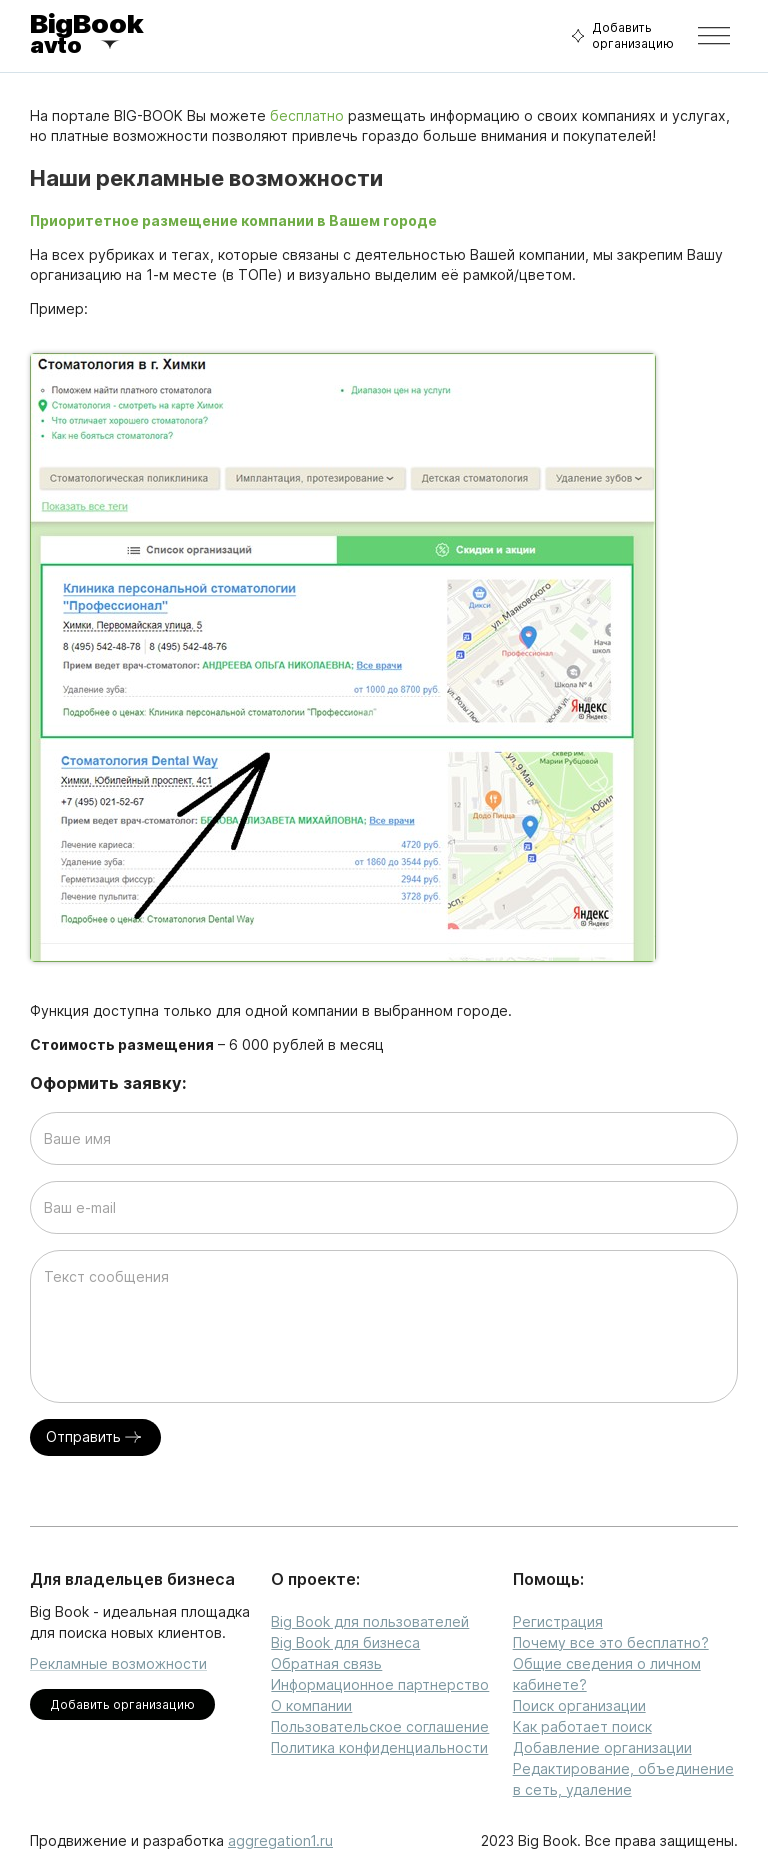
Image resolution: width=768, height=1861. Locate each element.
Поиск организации (579, 1705)
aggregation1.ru (280, 1840)
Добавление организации (602, 1747)
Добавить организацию (620, 36)
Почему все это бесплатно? (611, 1642)
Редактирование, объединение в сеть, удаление (623, 1779)
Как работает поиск (582, 1726)
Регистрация (558, 1621)
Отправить (95, 1437)
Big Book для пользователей (370, 1621)
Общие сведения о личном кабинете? (607, 1674)
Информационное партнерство (380, 1684)
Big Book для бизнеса (345, 1642)
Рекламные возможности (118, 1663)
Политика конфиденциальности (379, 1747)
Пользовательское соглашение (380, 1726)
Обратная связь (326, 1663)
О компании (311, 1705)
